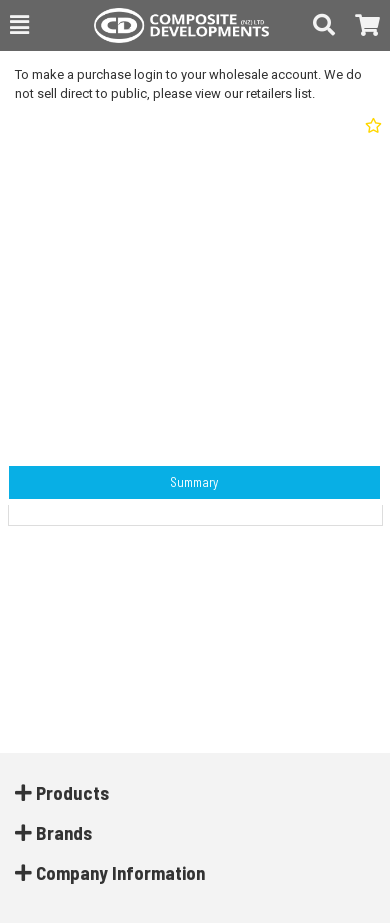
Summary (194, 482)
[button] (19, 25)
